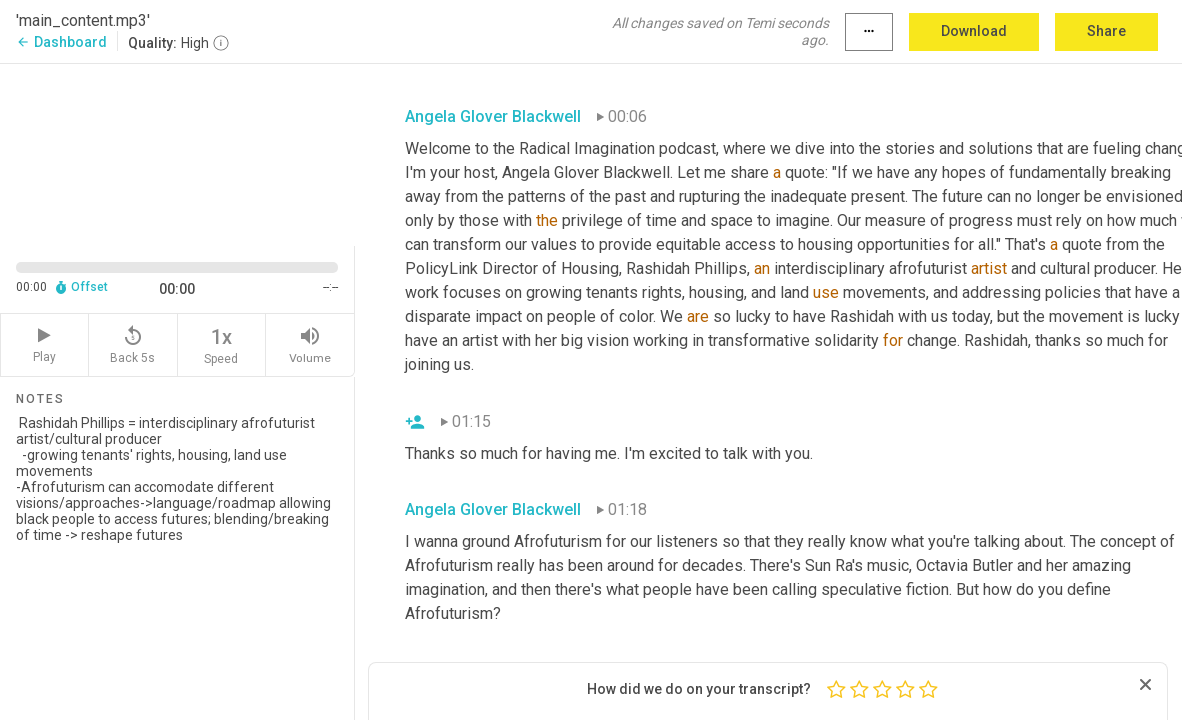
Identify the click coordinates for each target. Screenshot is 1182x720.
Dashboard (61, 42)
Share (1106, 31)
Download (974, 31)
